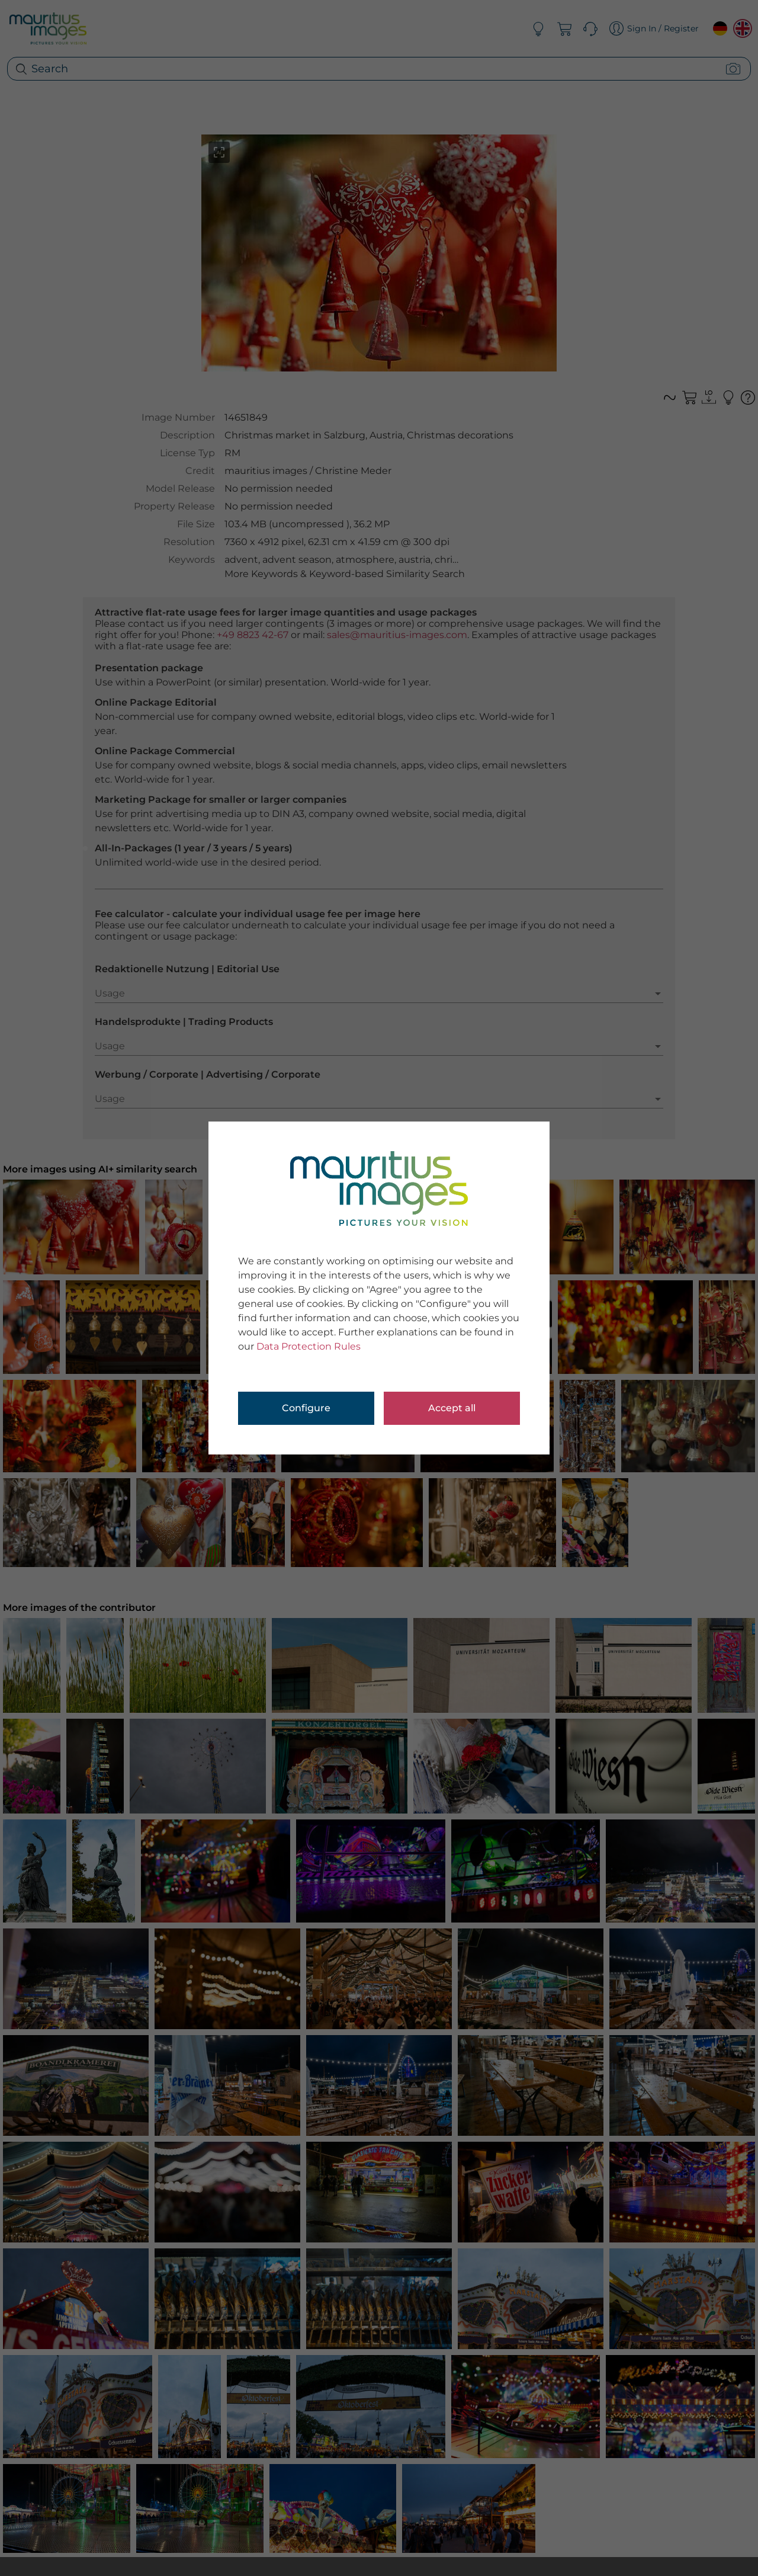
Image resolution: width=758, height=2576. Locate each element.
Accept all (452, 1408)
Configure (306, 1408)
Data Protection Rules (308, 1346)
